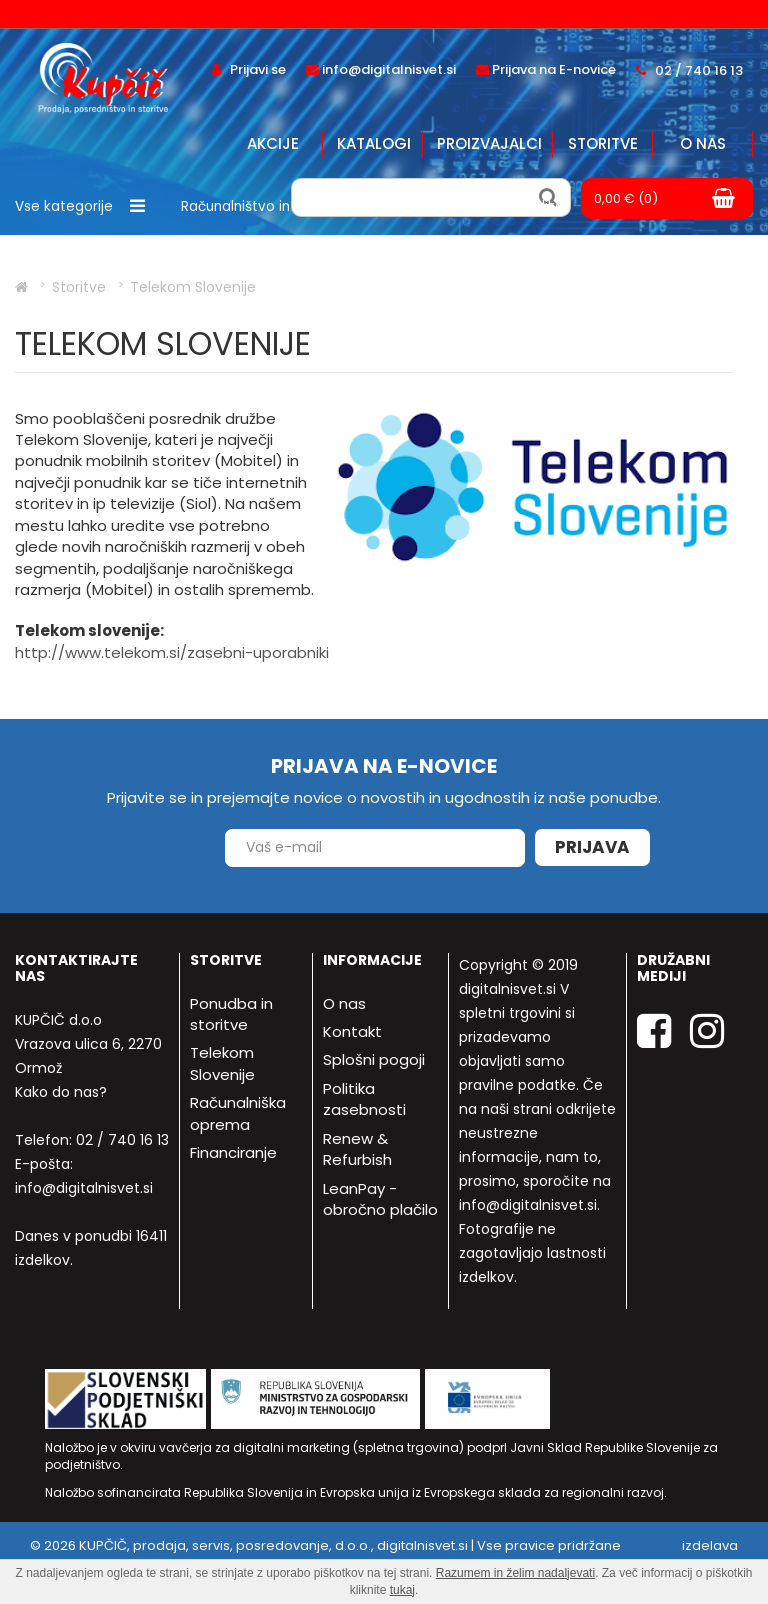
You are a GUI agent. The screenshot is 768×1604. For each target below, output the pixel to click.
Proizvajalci (489, 143)
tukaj (402, 1590)
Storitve (603, 143)
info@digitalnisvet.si (84, 1188)
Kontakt (352, 1031)
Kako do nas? (61, 1092)
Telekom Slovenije (222, 1063)
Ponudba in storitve (231, 1014)
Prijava (592, 847)
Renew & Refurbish (357, 1149)
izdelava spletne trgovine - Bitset (661, 1555)
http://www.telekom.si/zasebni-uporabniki (172, 652)
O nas (703, 143)
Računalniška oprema (238, 1113)
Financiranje (233, 1152)
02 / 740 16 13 (122, 1140)
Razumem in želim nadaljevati (515, 1573)
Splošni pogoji (374, 1059)
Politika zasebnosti (364, 1099)
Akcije (273, 143)
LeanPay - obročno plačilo (380, 1199)
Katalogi (374, 143)
